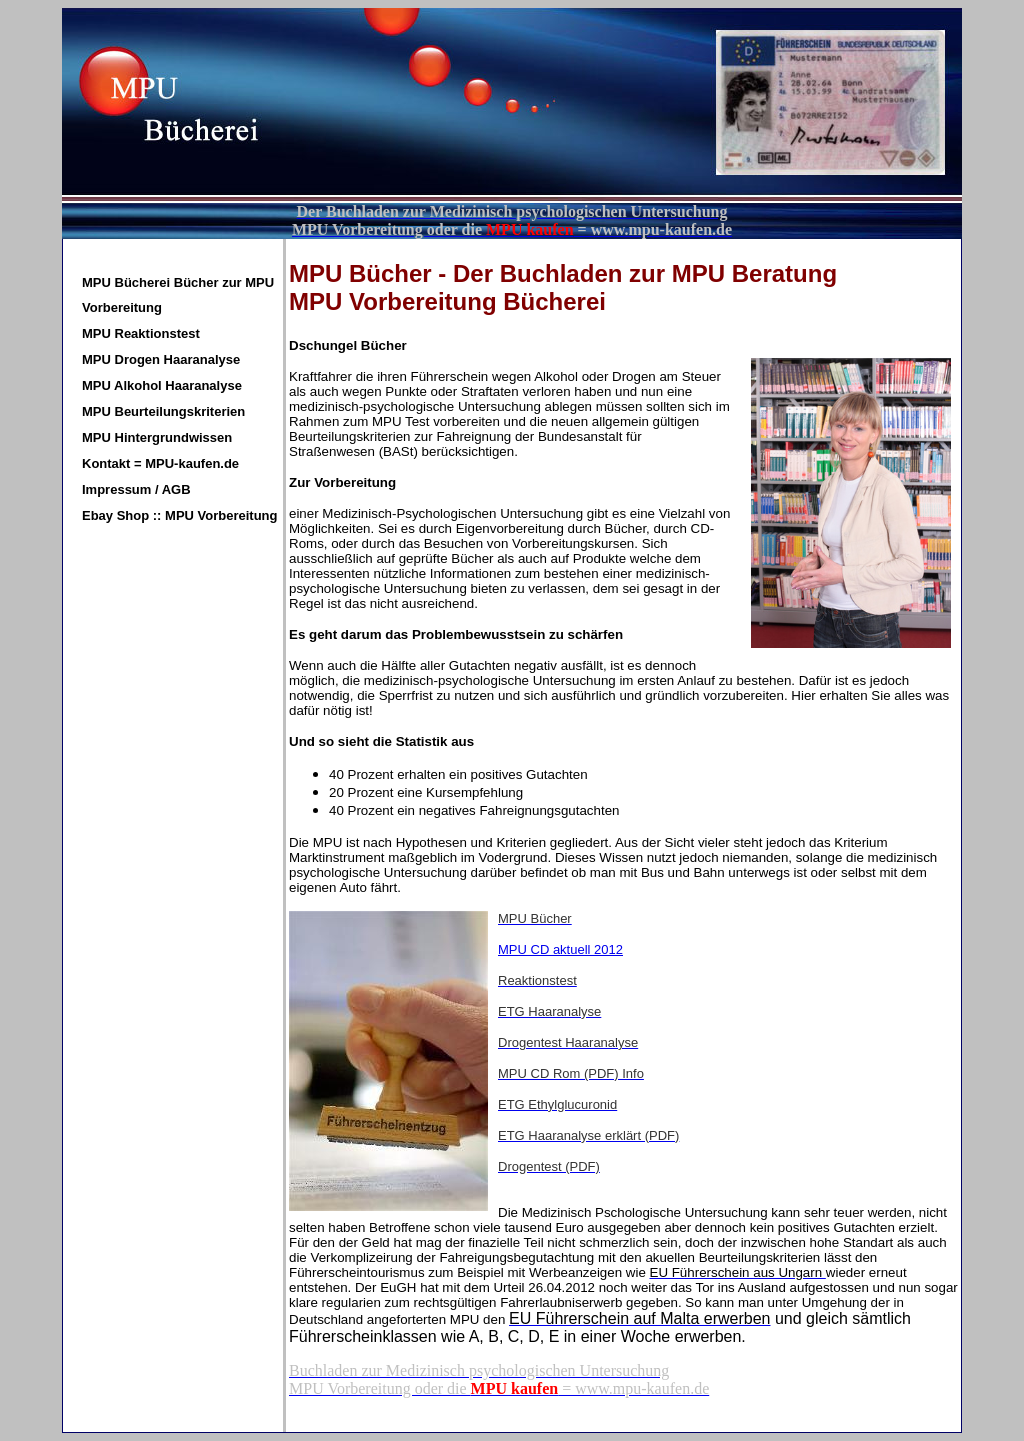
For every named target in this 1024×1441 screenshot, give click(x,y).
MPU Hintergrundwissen (157, 437)
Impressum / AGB (136, 489)
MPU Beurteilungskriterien (163, 411)
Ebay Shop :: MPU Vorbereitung (180, 515)
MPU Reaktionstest (141, 333)
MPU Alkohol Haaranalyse (162, 385)
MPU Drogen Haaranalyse (161, 359)
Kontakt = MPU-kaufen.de (160, 463)
